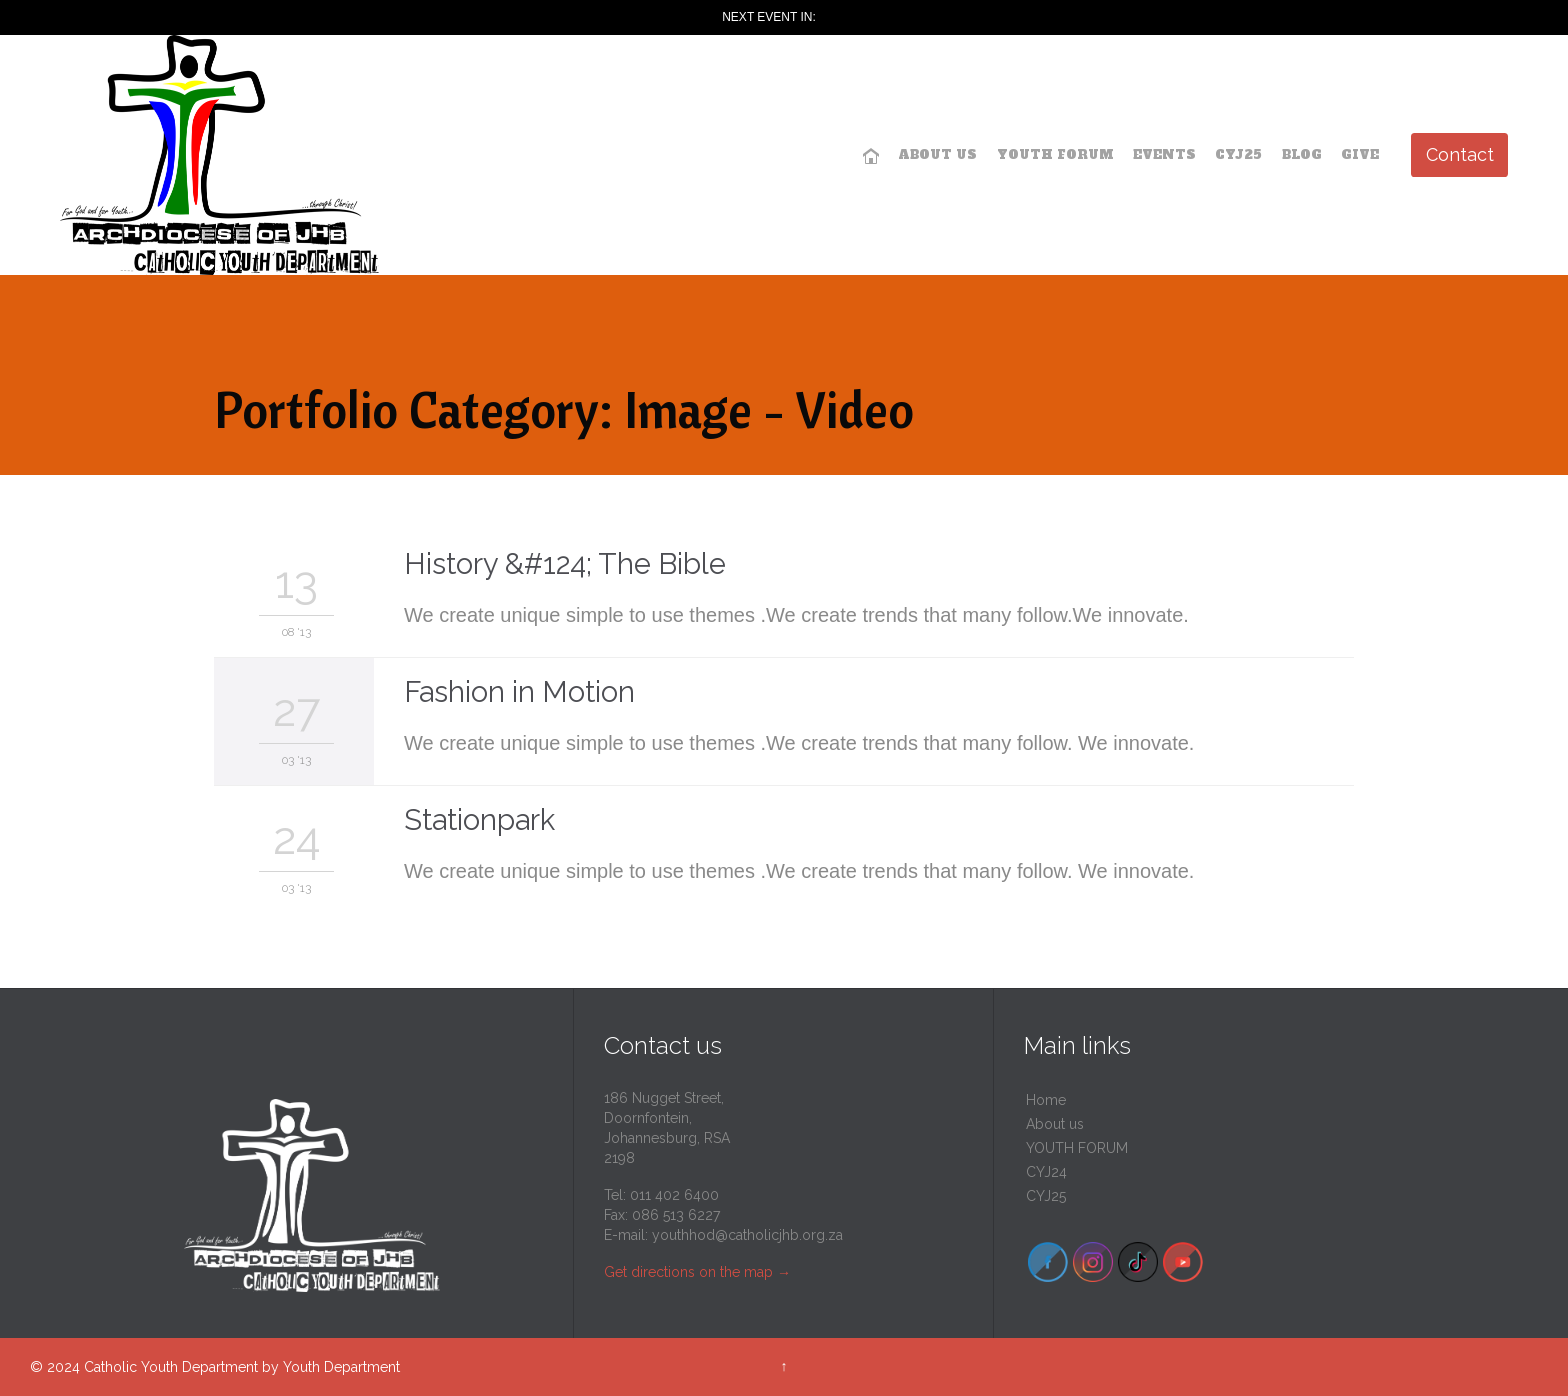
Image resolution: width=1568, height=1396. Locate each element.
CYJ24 (1046, 1172)
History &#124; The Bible (565, 564)
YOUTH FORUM (1077, 1148)
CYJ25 (1046, 1196)
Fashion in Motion (519, 692)
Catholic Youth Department (171, 1367)
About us (1055, 1124)
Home (1046, 1100)
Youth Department (341, 1367)
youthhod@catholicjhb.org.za (747, 1235)
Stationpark (479, 820)
